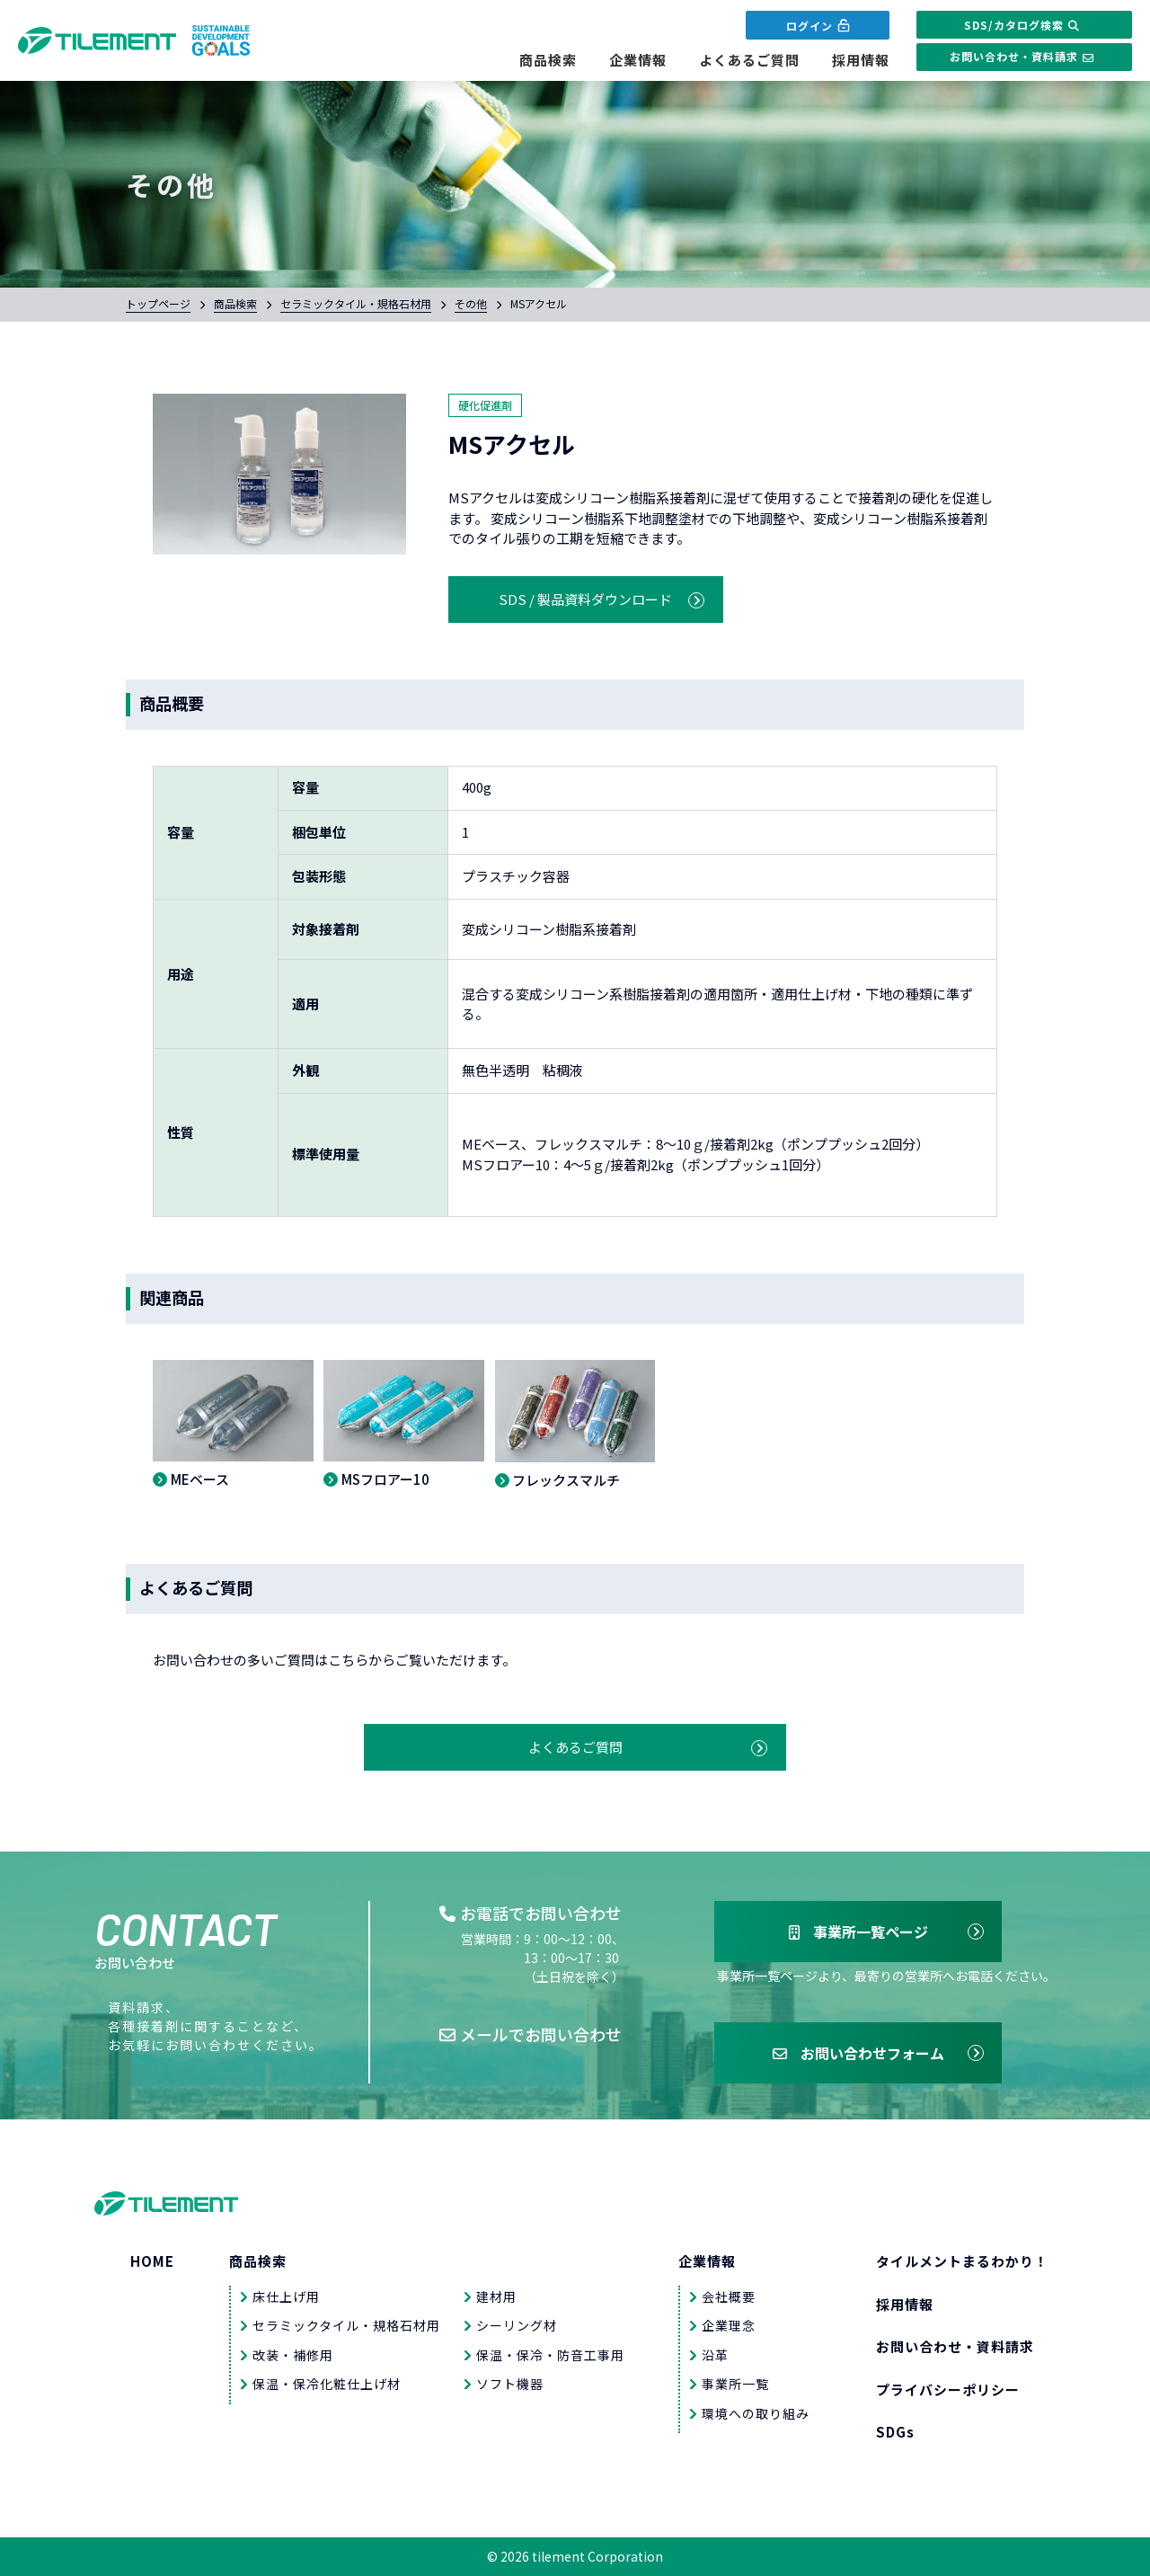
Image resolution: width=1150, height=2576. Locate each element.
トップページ (158, 303)
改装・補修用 (292, 2355)
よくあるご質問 (749, 59)
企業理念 (729, 2325)
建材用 (496, 2296)
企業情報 (638, 59)
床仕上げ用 (286, 2296)
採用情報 (860, 59)
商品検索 (548, 59)
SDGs (895, 2431)
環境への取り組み (755, 2413)
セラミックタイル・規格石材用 (355, 303)
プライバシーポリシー (948, 2389)
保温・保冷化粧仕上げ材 (326, 2384)
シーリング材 (516, 2325)
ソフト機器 (510, 2384)
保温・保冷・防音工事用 (550, 2355)
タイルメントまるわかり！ (962, 2261)
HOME (152, 2261)
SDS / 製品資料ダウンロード (585, 599)
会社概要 (729, 2296)
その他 (471, 303)
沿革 (715, 2355)
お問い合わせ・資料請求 (1024, 57)
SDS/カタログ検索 (1024, 24)
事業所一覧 (735, 2384)
